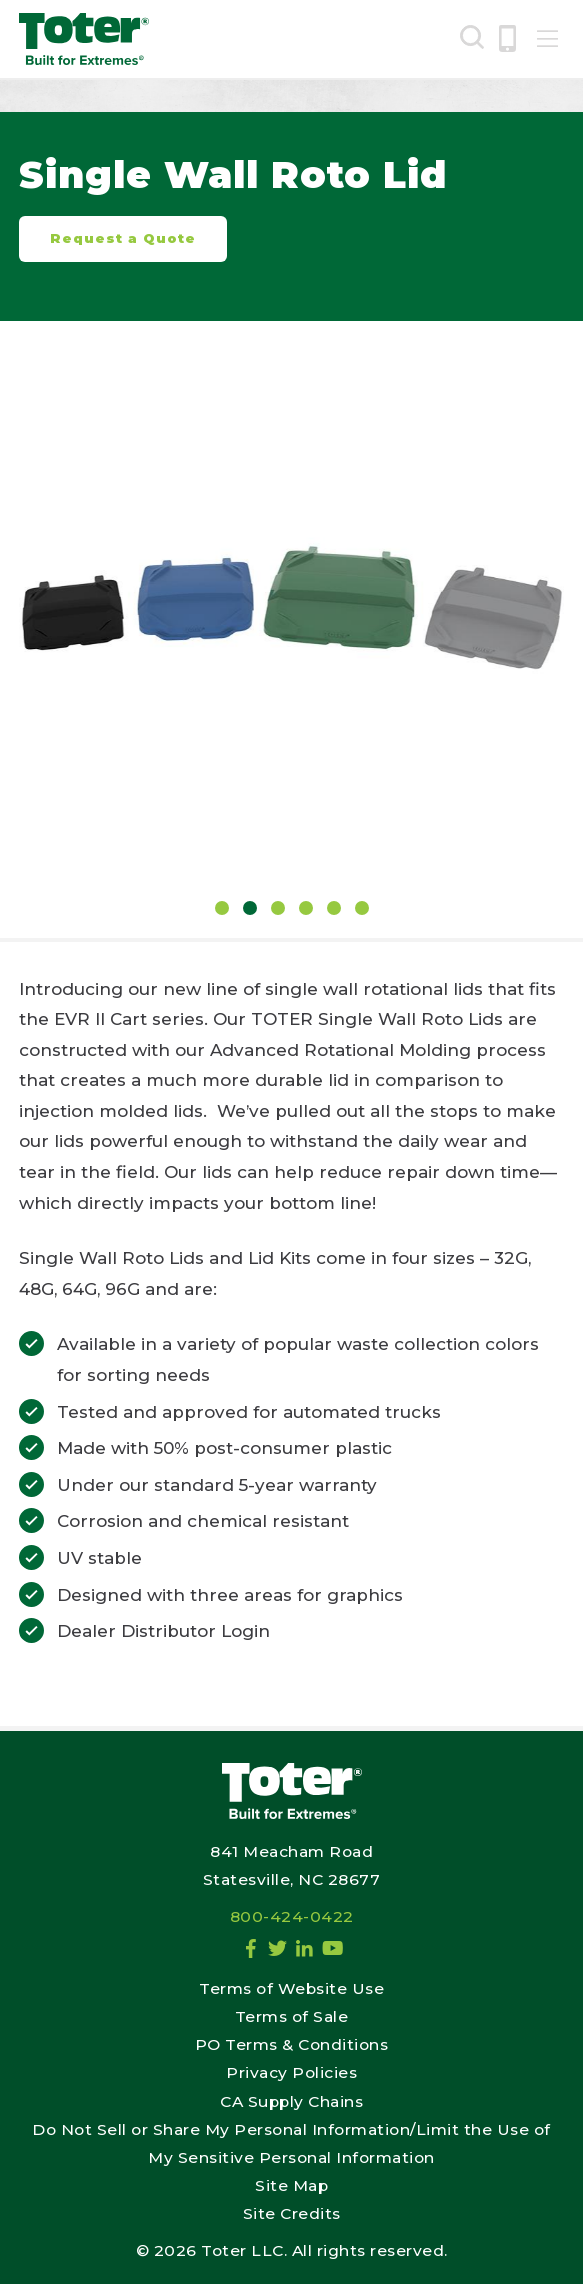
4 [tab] (306, 908)
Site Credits (292, 2213)
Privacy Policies (291, 2072)
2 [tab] (250, 908)
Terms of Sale (292, 2016)
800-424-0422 (292, 1916)
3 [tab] (278, 908)
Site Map (291, 2185)
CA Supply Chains (291, 2101)
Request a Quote (123, 238)
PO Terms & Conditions (292, 2044)
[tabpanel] (292, 614)
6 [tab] (362, 908)
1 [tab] (222, 908)
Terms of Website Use (291, 1988)
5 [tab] (334, 908)
